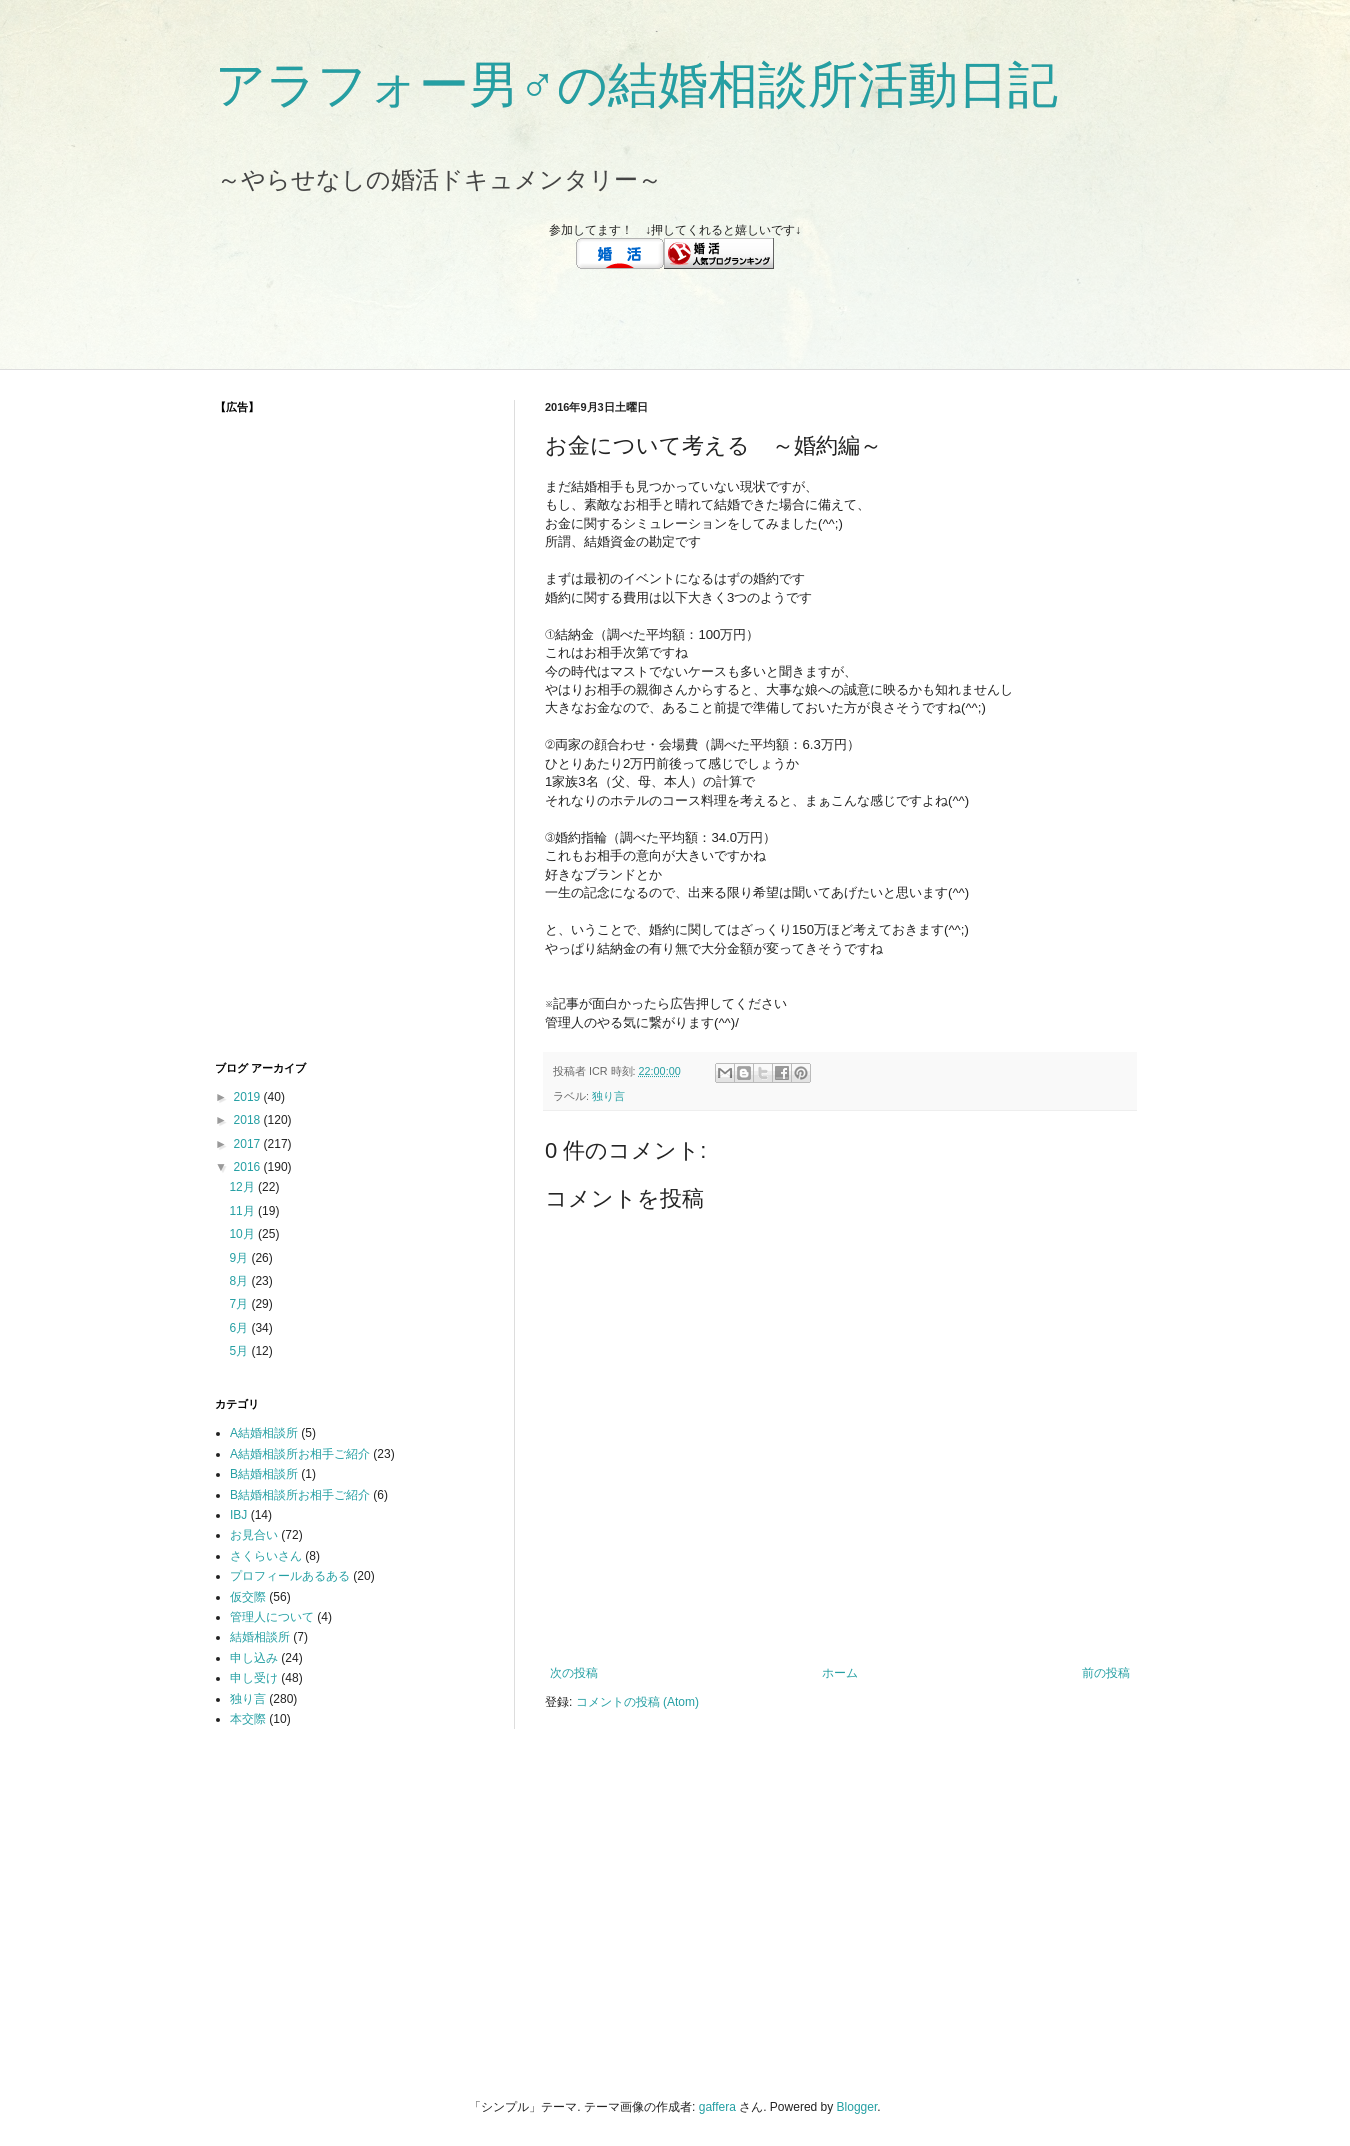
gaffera (717, 2107)
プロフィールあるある (290, 1576)
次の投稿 (574, 1673)
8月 (240, 1281)
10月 (243, 1234)
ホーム (840, 1673)
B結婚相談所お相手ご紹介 (300, 1495)
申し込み (254, 1658)
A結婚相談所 (264, 1433)
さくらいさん (266, 1556)
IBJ (238, 1515)
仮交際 (248, 1597)
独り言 (608, 1096)
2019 (249, 1097)
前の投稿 (1106, 1673)
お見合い (254, 1535)
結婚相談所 (260, 1637)
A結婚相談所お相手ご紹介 (300, 1454)
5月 (240, 1351)
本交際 (248, 1719)
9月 (240, 1258)
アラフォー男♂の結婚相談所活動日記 (636, 85)
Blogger (857, 2107)
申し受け (254, 1678)
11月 (243, 1211)
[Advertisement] (675, 319)
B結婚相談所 (264, 1474)
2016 (249, 1167)
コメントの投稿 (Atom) (637, 1702)
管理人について (272, 1617)
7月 (240, 1304)
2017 (249, 1144)
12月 (243, 1187)
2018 (249, 1120)
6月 (240, 1328)
